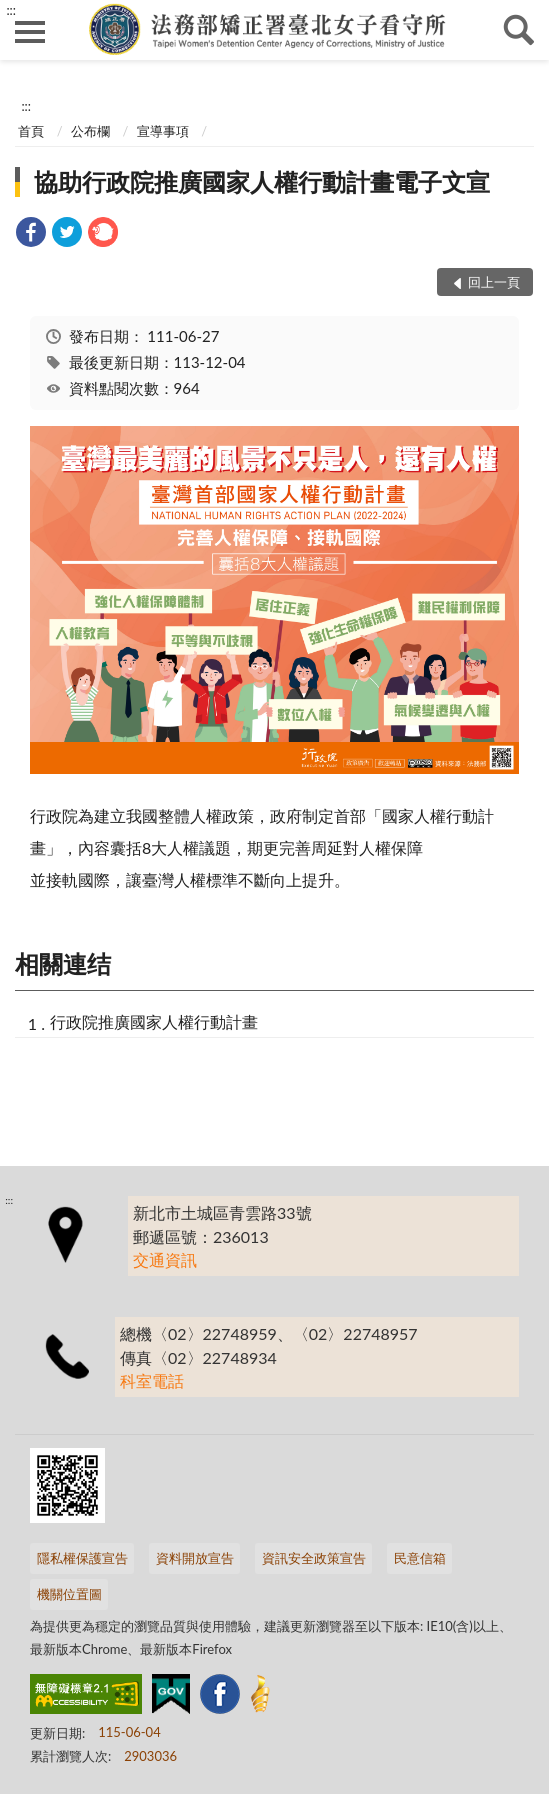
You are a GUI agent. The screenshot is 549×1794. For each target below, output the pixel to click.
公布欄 (90, 131)
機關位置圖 (69, 1594)
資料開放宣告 (195, 1558)
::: (11, 10)
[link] (31, 234)
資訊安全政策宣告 (314, 1558)
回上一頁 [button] (494, 282)
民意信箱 (420, 1558)
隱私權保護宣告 (82, 1558)
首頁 (31, 131)
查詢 (519, 30)
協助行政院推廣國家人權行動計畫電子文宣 (262, 181)
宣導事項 (163, 131)
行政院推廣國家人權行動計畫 (154, 1021)
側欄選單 (30, 32)
